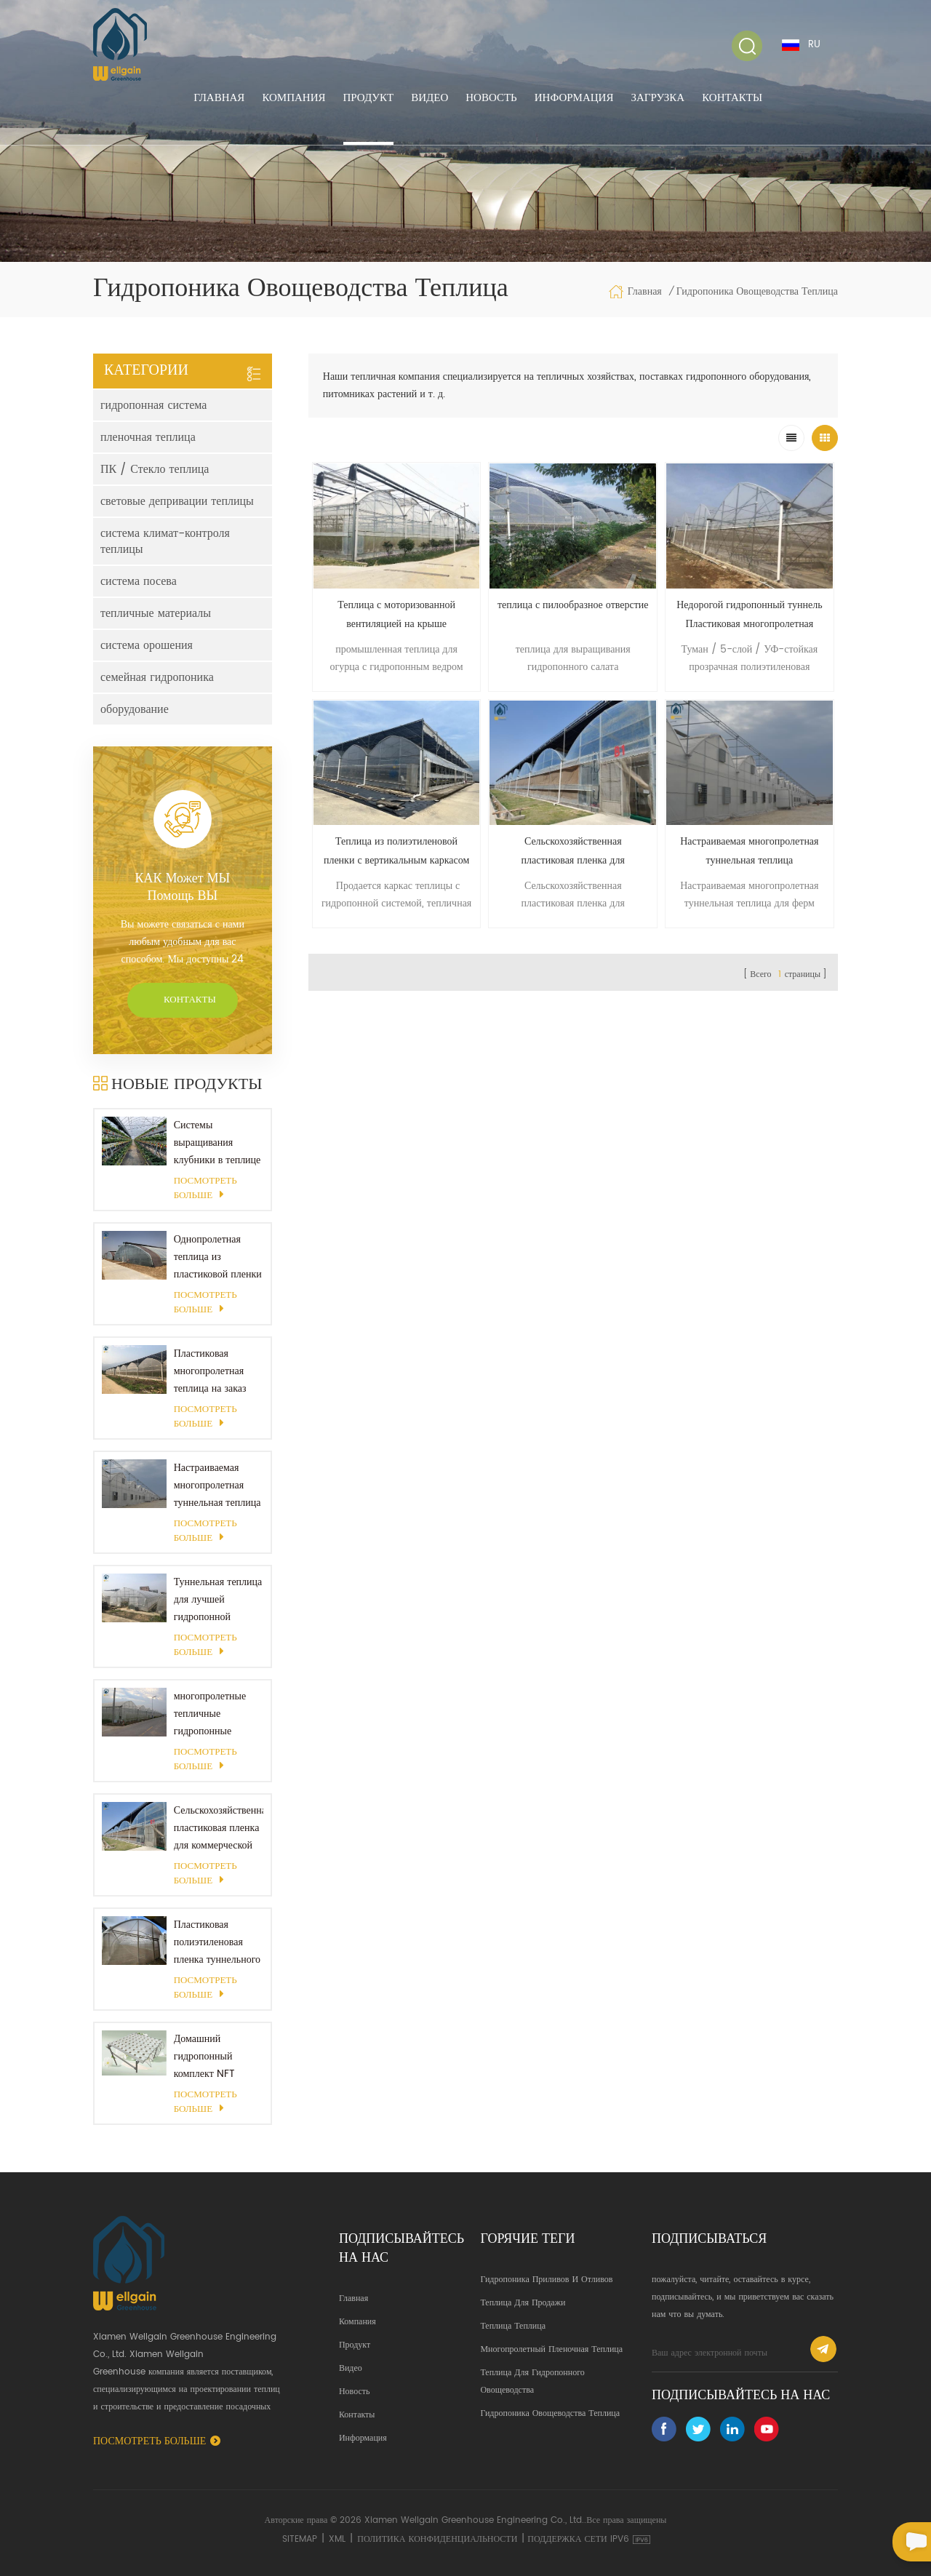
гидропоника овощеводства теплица (550, 2413)
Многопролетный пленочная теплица (551, 2349)
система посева (138, 581)
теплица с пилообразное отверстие (573, 605)
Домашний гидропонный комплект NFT (204, 2056)
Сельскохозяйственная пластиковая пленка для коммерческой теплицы (218, 1828)
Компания (293, 98)
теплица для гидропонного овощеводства (532, 2381)
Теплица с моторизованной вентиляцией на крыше (396, 614)
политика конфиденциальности (437, 2539)
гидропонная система (153, 405)
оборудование (134, 709)
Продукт (368, 98)
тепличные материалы (155, 613)
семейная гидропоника (157, 677)
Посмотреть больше (205, 1189)
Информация (574, 98)
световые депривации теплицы (177, 501)
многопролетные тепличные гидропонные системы (210, 1714)
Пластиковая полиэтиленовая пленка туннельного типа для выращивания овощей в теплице (217, 1942)
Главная (218, 98)
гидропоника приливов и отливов (546, 2279)
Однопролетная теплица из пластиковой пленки (218, 1257)
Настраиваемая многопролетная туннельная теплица (217, 1485)
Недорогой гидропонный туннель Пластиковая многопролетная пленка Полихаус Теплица (749, 615)
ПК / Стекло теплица (154, 469)
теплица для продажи (522, 2303)
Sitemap (299, 2539)
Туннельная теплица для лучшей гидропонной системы (218, 1600)
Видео (429, 98)
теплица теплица (513, 2326)
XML (337, 2539)
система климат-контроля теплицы (165, 541)
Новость (491, 98)
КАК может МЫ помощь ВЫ (182, 887)
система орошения (146, 645)
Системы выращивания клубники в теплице (217, 1142)
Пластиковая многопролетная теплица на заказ (210, 1371)
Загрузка (657, 98)
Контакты (732, 98)
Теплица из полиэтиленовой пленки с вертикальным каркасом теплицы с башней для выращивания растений (396, 851)
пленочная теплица (148, 437)
